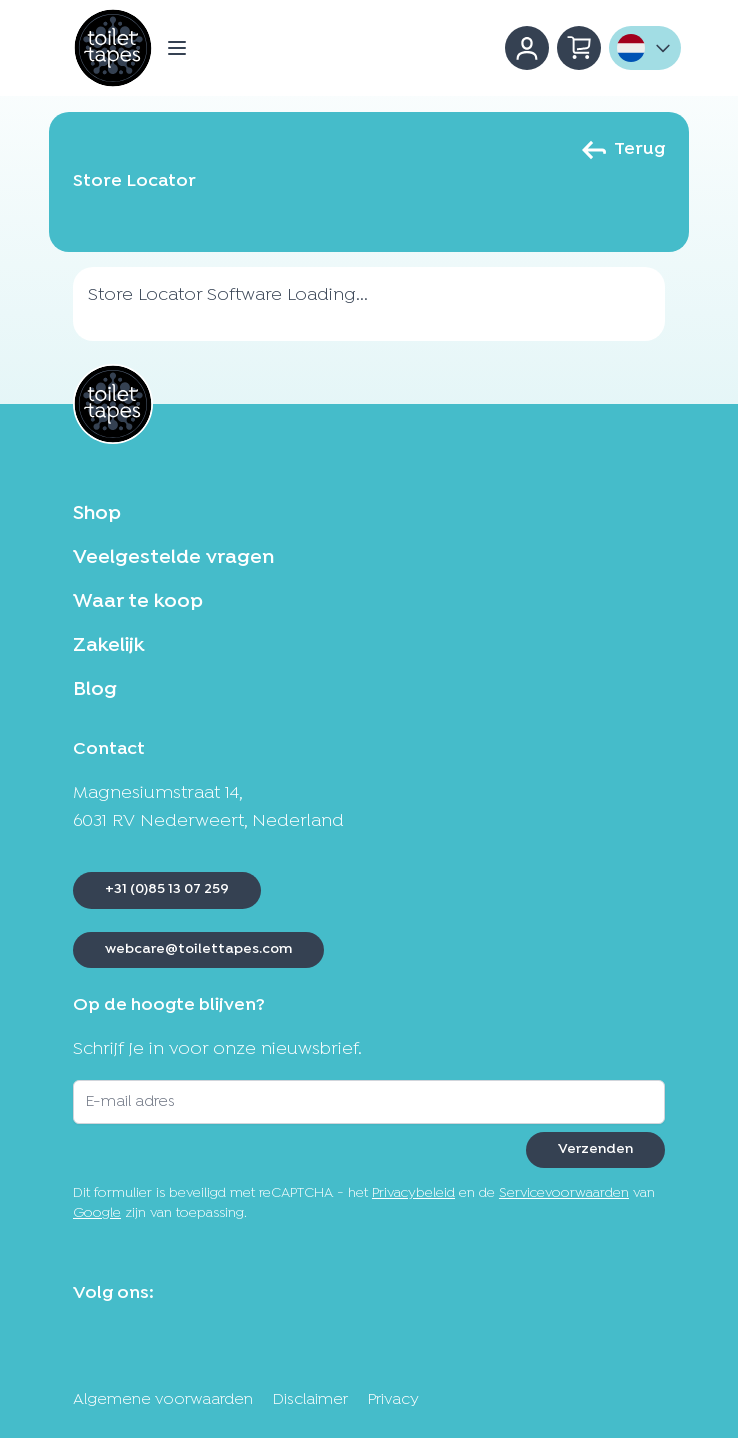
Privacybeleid (413, 1193)
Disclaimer (310, 1400)
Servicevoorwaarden (564, 1193)
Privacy (393, 1400)
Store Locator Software (185, 295)
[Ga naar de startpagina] (113, 48)
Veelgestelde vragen (173, 558)
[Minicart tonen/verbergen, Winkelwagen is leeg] (579, 48)
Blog (95, 690)
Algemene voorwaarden (163, 1400)
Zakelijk (108, 646)
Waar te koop (138, 602)
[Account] (527, 48)
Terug (623, 150)
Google (97, 1213)
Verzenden (595, 1149)
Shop (97, 514)
